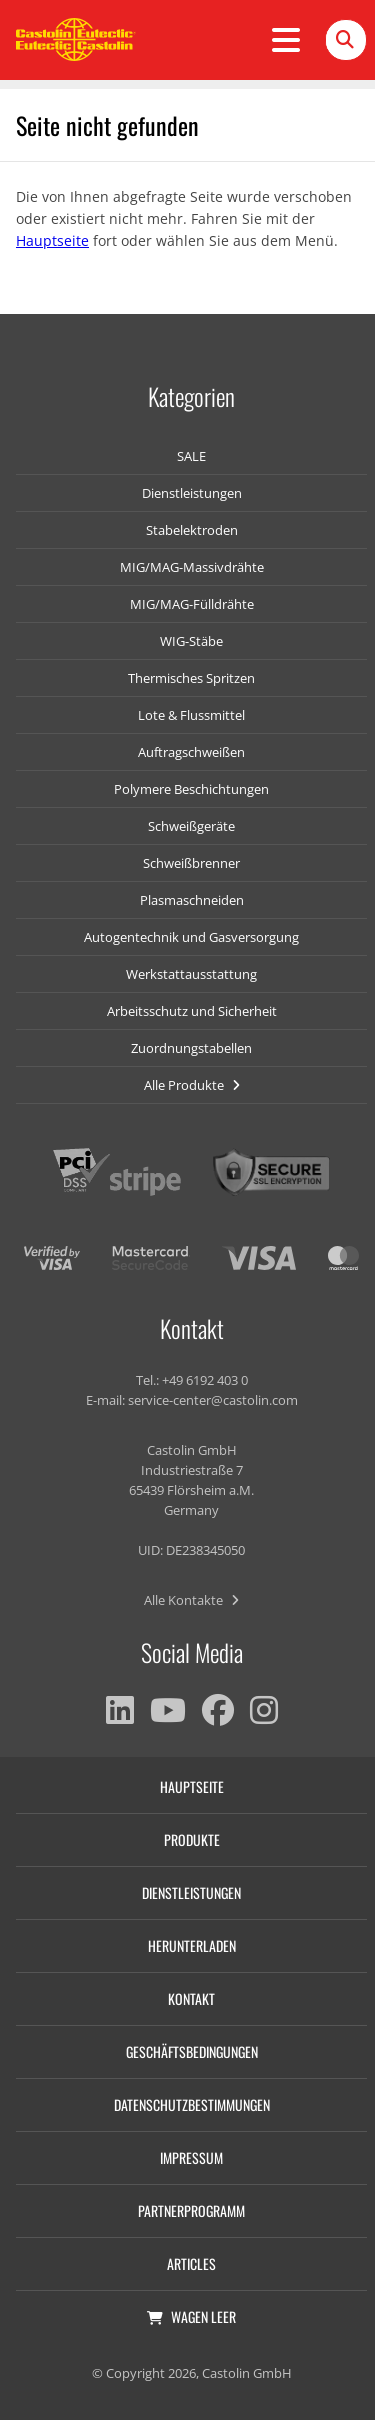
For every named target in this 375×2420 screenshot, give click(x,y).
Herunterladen (192, 1945)
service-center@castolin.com (213, 1400)
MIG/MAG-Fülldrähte (192, 604)
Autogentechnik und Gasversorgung (191, 937)
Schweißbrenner (191, 863)
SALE (191, 456)
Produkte (192, 1839)
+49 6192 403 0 (205, 1380)
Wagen (191, 2316)
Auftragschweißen (191, 752)
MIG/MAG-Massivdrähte (192, 567)
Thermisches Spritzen (191, 678)
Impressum (191, 2157)
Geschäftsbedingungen (192, 2051)
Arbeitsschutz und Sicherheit (192, 1011)
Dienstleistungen (192, 493)
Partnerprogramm (191, 2210)
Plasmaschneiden (192, 900)
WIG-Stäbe (191, 641)
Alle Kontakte (191, 1600)
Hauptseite (52, 240)
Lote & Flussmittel (191, 715)
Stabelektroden (192, 530)
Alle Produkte (192, 1085)
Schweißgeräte (191, 826)
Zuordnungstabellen (191, 1048)
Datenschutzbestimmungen (192, 2104)
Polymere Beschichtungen (191, 789)
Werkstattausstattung (191, 974)
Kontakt (191, 1998)
